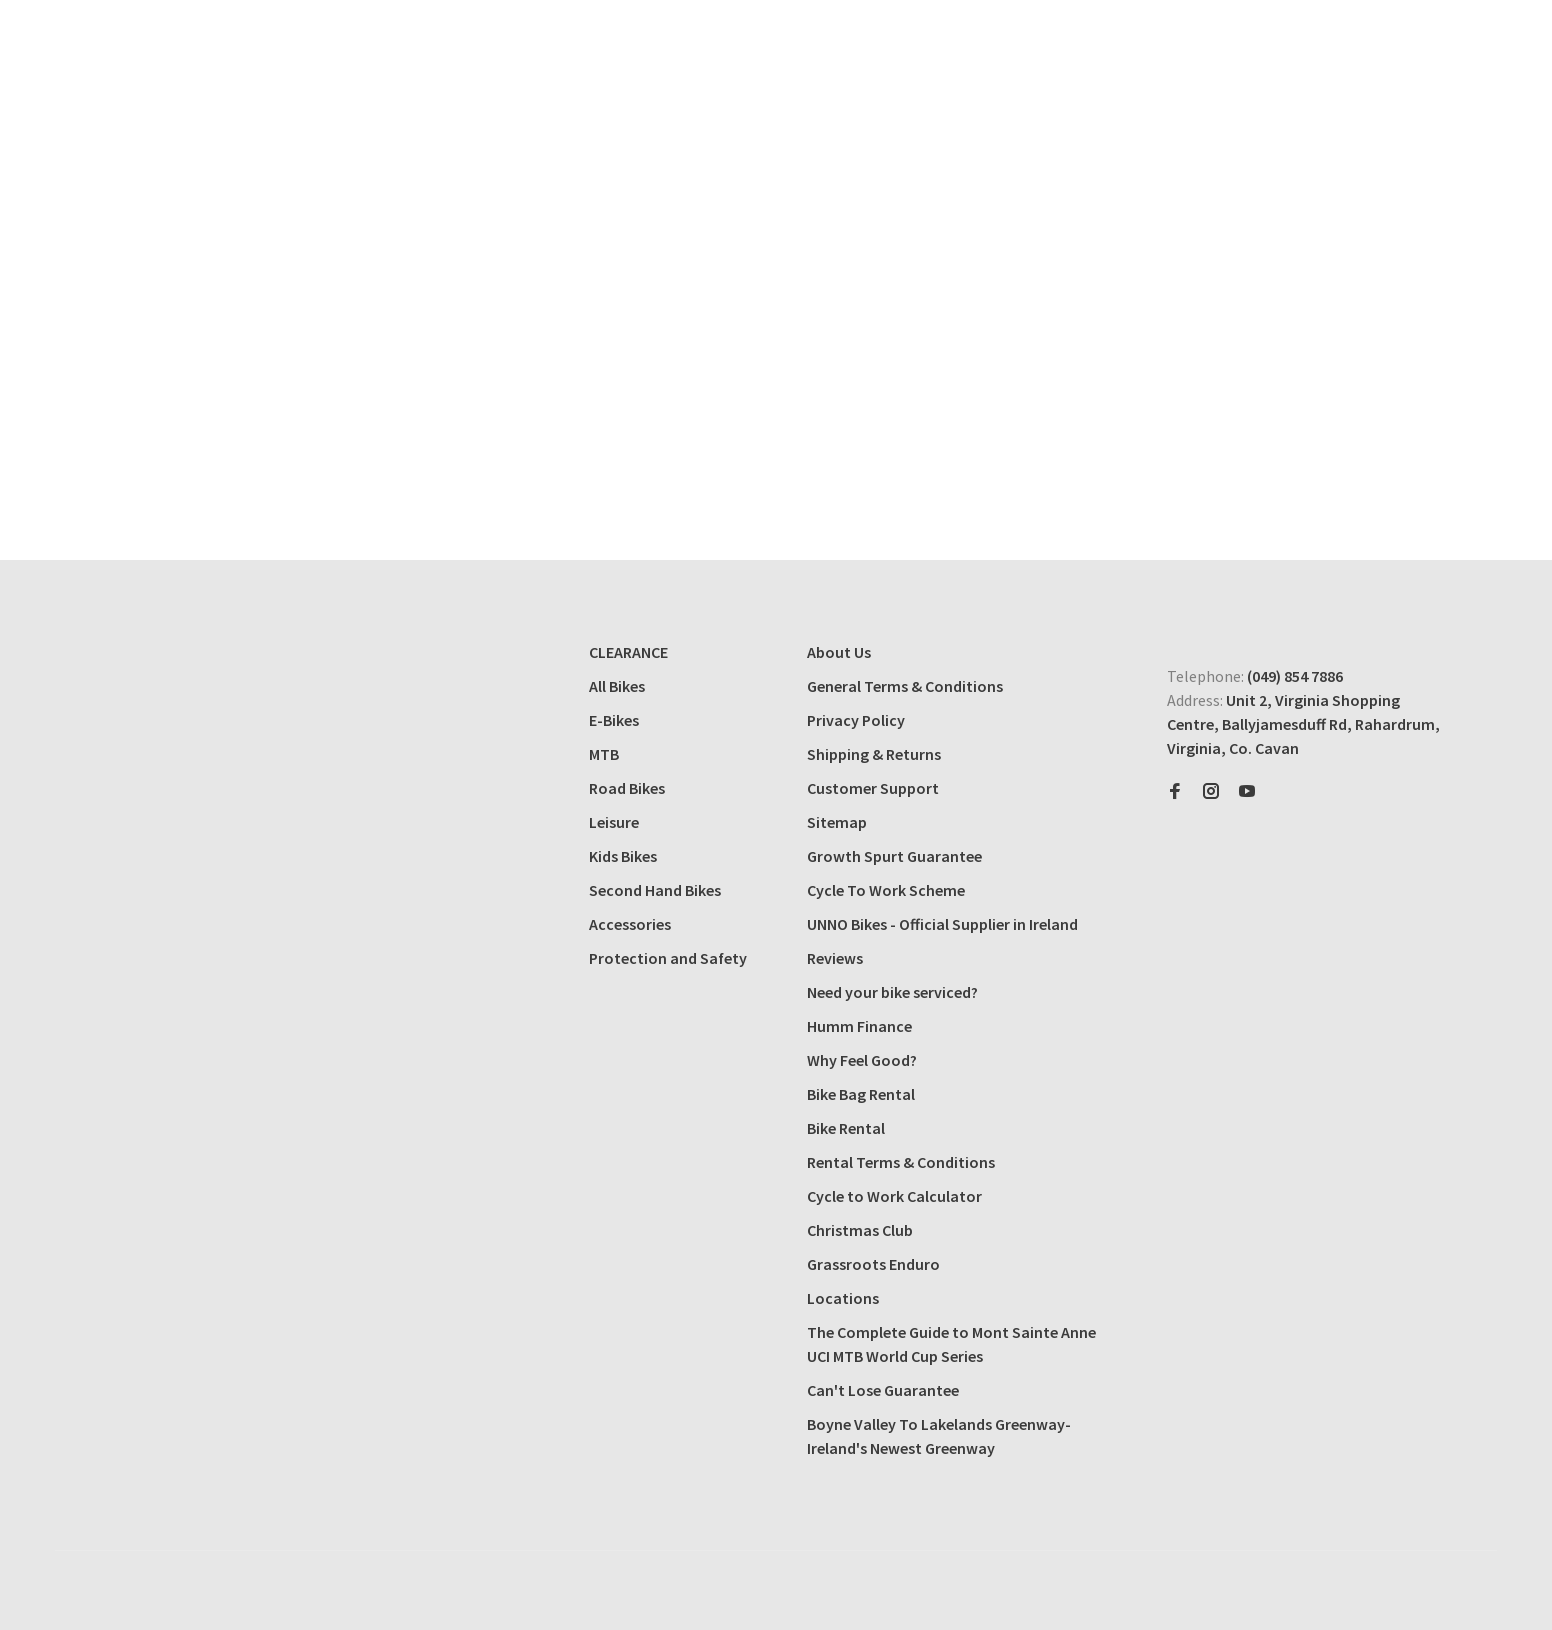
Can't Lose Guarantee (883, 1390)
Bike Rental (846, 1128)
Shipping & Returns (874, 754)
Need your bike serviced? (892, 992)
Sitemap (837, 822)
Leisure (614, 822)
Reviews (835, 958)
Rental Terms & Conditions (901, 1162)
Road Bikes (627, 788)
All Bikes (617, 686)
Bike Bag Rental (861, 1094)
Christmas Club (860, 1230)
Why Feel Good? (862, 1060)
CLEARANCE (628, 652)
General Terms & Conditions (905, 686)
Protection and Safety (668, 958)
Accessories (630, 924)
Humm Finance (859, 1026)
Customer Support (873, 788)
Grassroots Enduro (873, 1264)
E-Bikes (614, 720)
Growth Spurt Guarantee (894, 856)
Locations (843, 1298)
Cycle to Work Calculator (894, 1196)
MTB (604, 754)
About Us (839, 652)
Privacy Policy (856, 720)
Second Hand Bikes (655, 890)
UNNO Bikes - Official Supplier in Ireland (942, 924)
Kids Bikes (623, 856)
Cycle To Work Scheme (886, 890)
